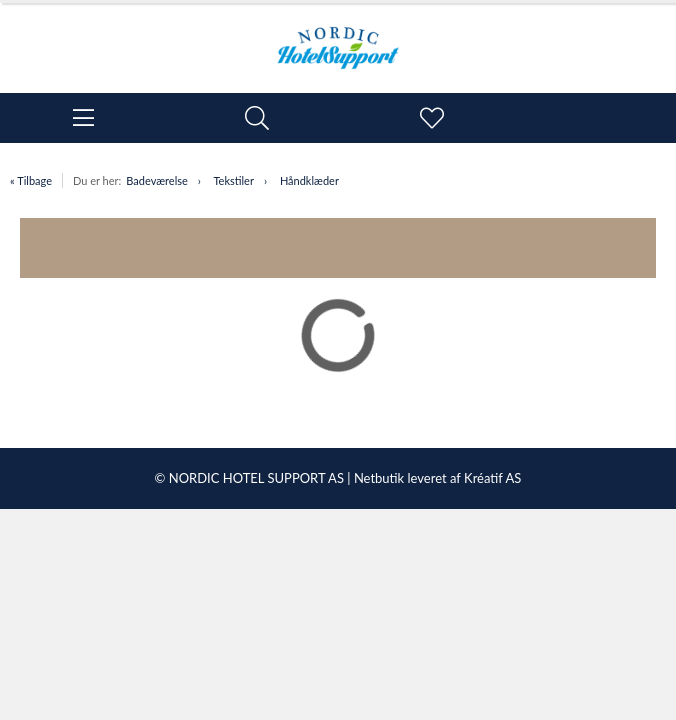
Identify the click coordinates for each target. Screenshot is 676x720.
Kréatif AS (492, 478)
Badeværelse (157, 180)
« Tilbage (31, 180)
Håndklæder (309, 180)
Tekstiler (233, 180)
